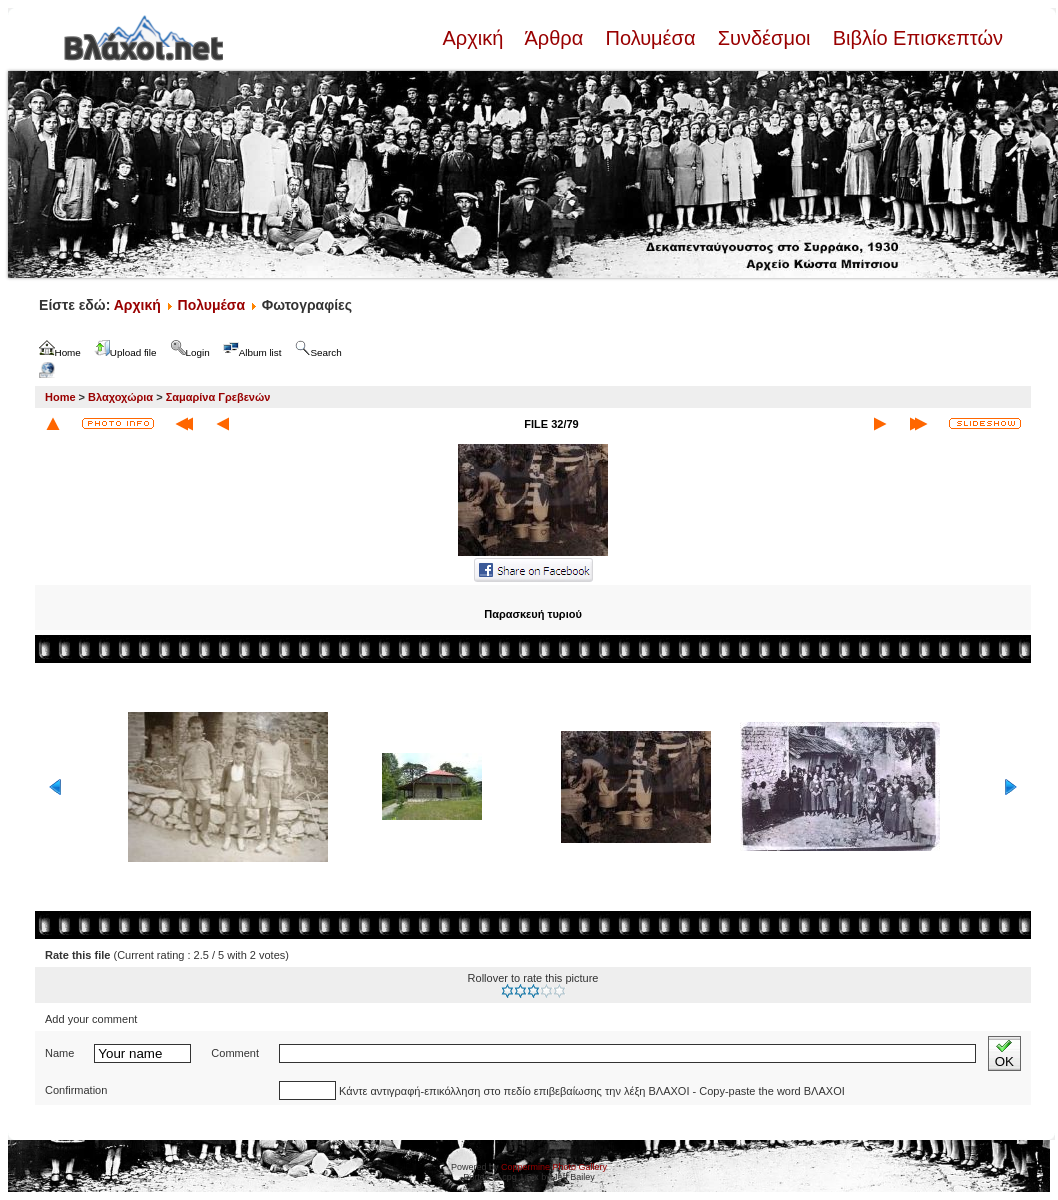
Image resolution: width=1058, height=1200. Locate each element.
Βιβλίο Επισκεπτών (915, 38)
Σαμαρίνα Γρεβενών (218, 397)
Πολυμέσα (650, 38)
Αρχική (475, 38)
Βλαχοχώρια (120, 397)
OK (1004, 1053)
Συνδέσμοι (764, 38)
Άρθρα (554, 38)
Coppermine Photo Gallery (554, 1167)
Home (60, 397)
